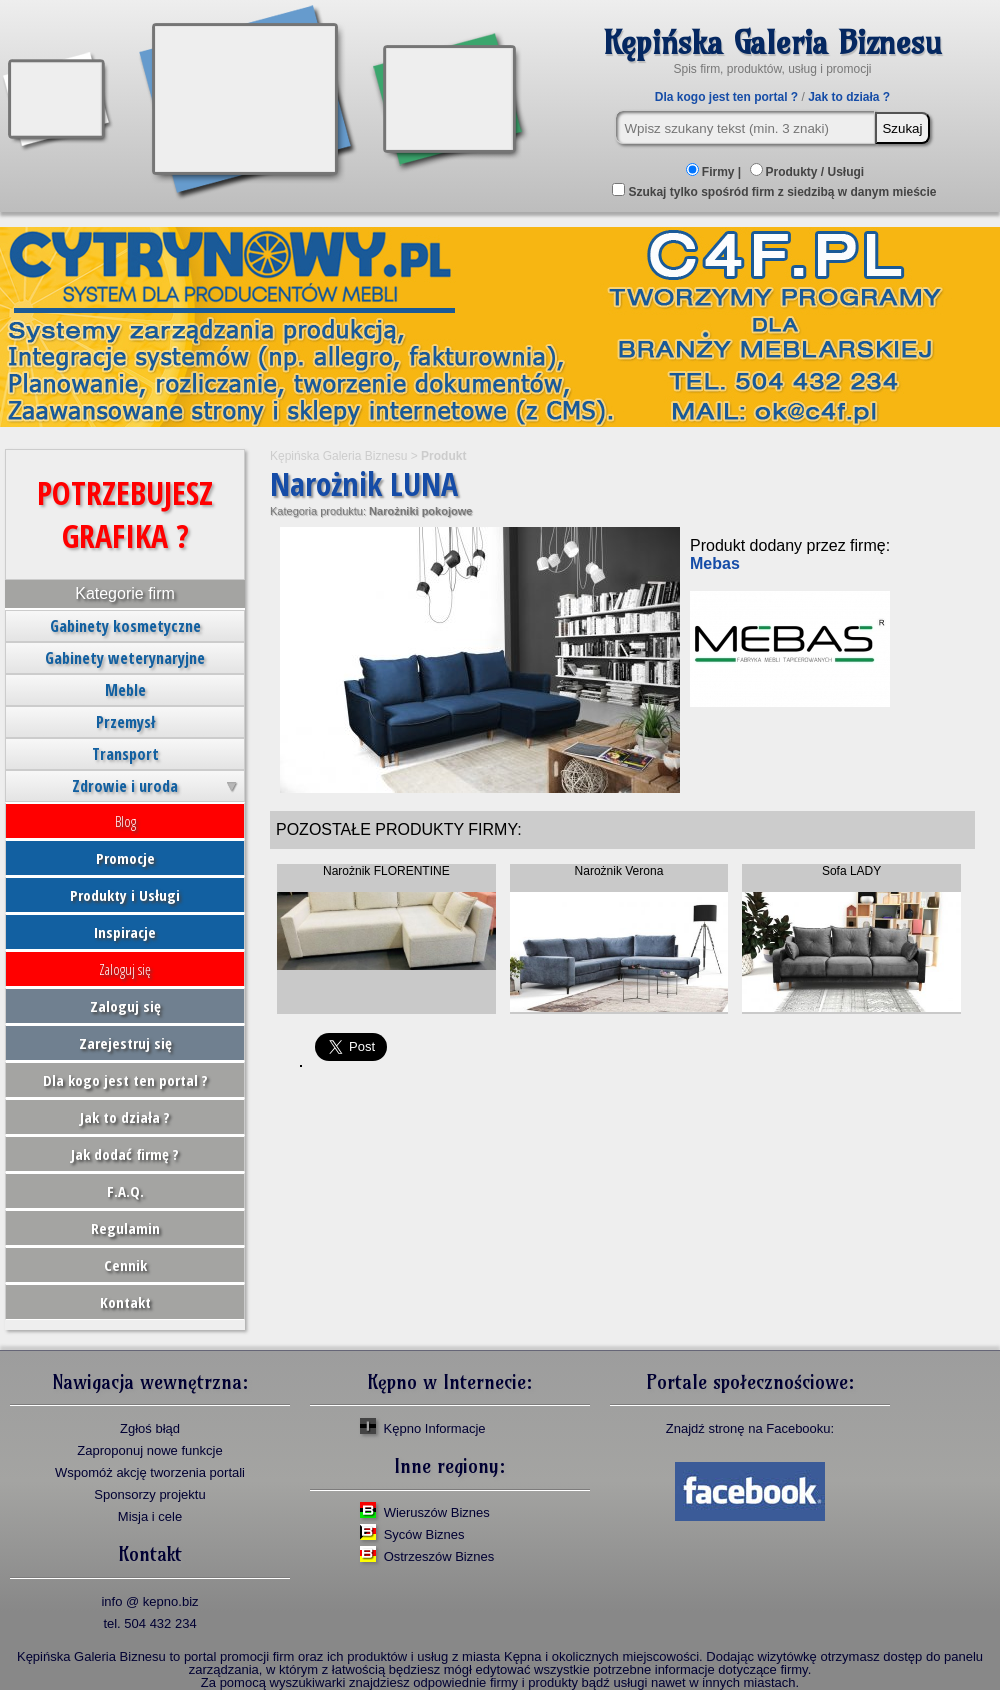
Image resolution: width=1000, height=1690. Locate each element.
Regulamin (125, 1228)
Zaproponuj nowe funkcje (149, 1450)
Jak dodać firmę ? (125, 1154)
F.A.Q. (125, 1191)
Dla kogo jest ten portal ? (726, 97)
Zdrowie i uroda (125, 786)
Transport (125, 754)
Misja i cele (150, 1516)
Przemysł (125, 722)
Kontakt (125, 1302)
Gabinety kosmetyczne (125, 626)
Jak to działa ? (849, 97)
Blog (125, 821)
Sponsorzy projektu (149, 1494)
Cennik (125, 1265)
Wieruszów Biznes (437, 1512)
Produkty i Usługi (125, 895)
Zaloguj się (125, 969)
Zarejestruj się (125, 1043)
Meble (125, 690)
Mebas (715, 563)
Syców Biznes (424, 1534)
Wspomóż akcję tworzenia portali (150, 1472)
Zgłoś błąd (150, 1428)
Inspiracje (125, 932)
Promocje (125, 858)
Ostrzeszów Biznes (439, 1556)
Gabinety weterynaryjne (125, 658)
